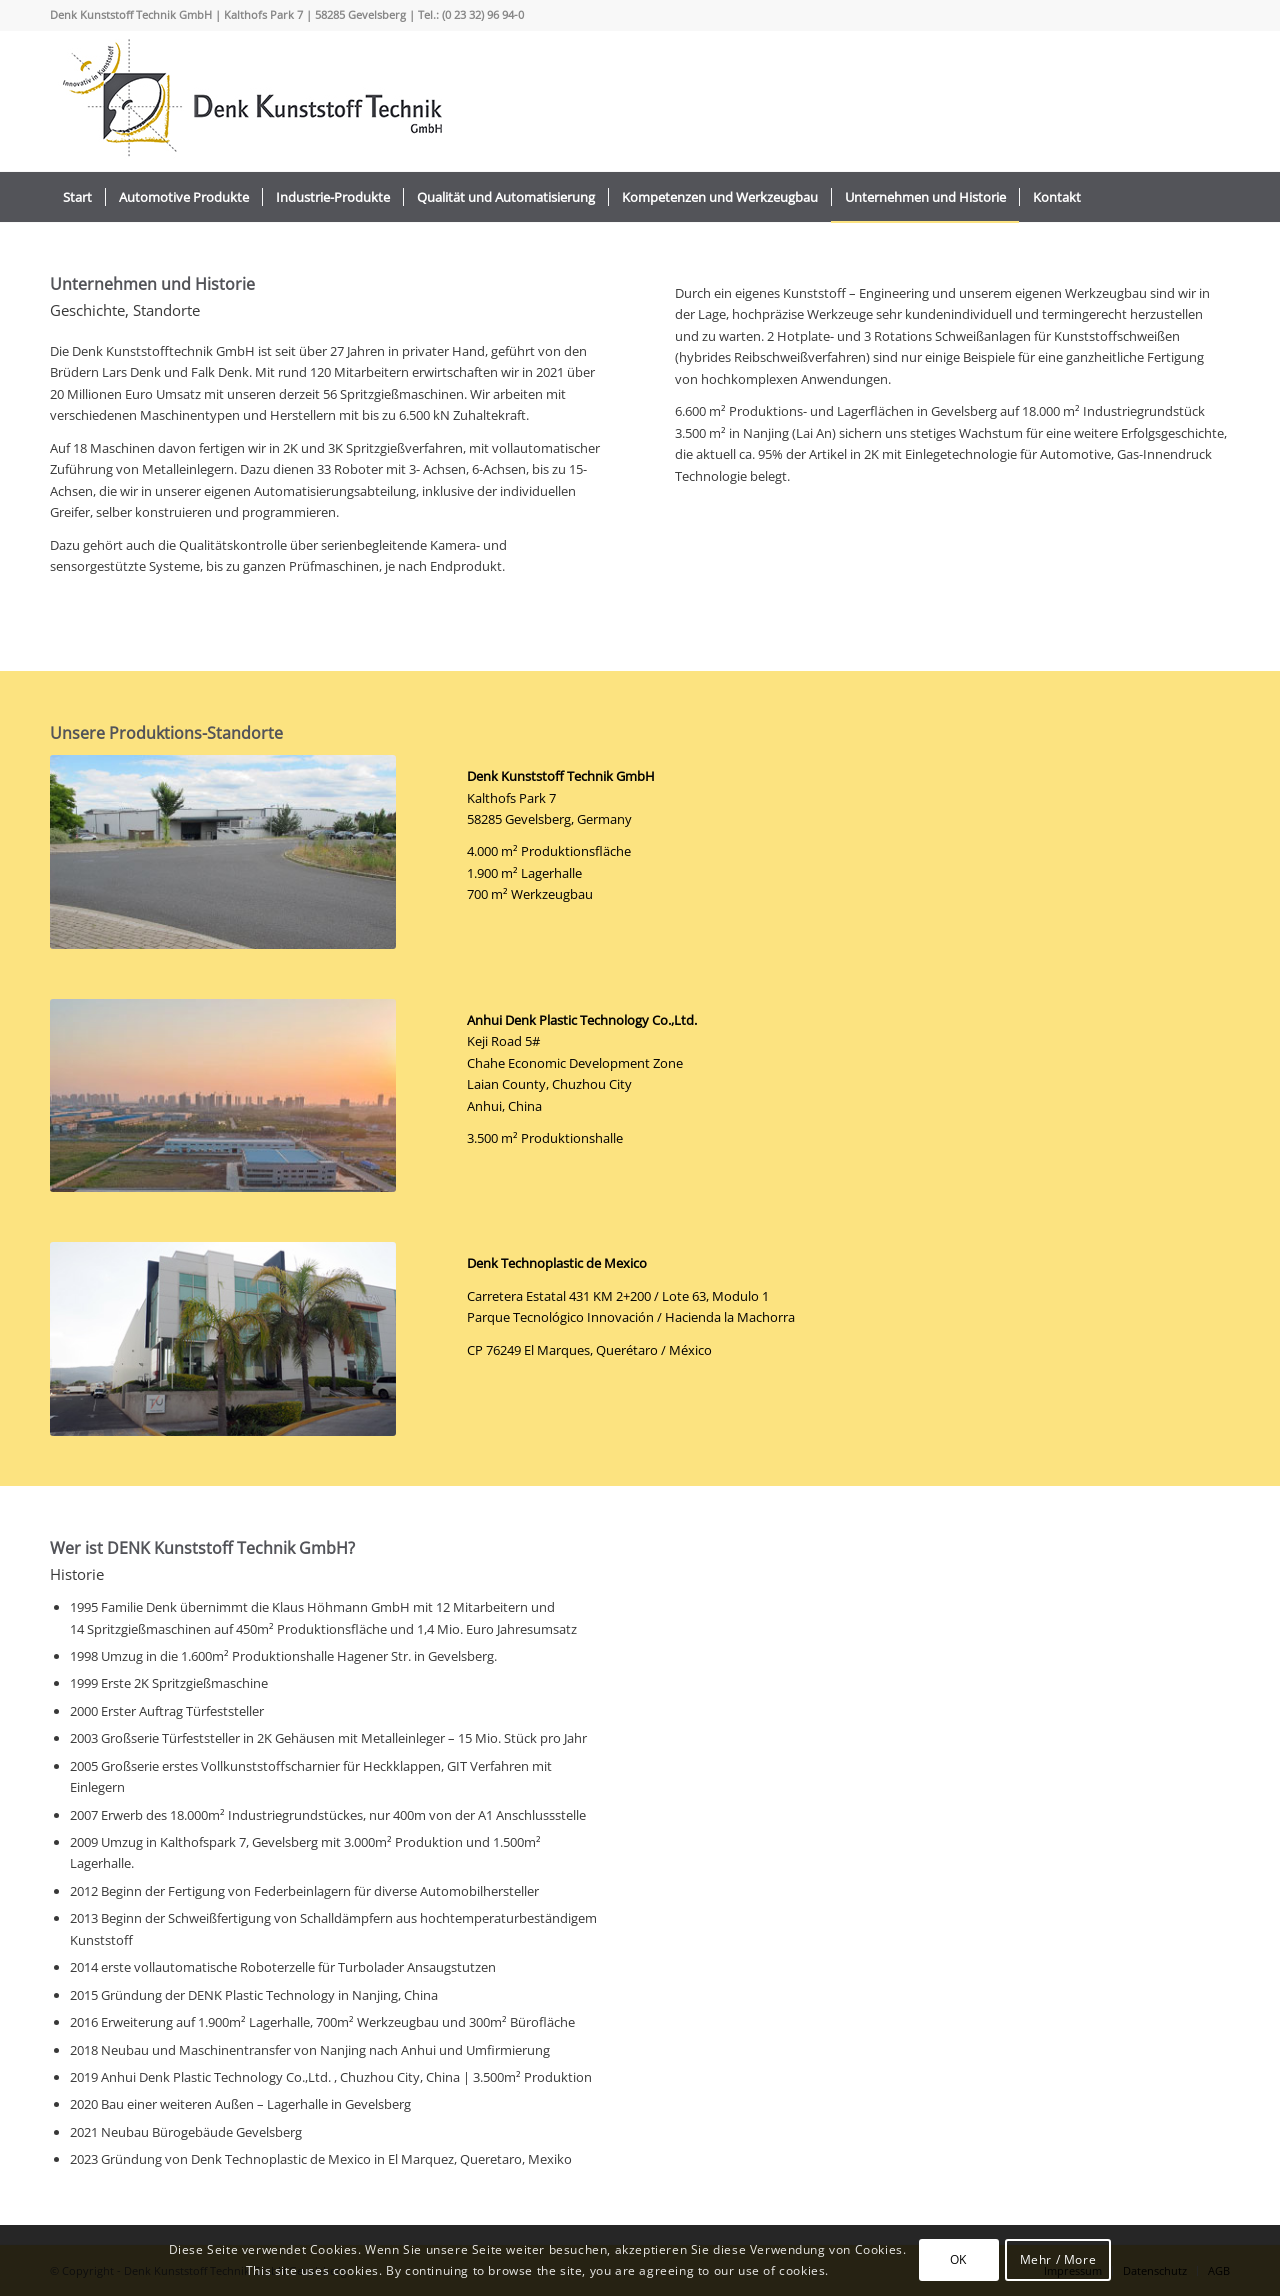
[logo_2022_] (250, 101)
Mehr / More (1058, 2259)
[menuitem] (77, 197)
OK (958, 2259)
